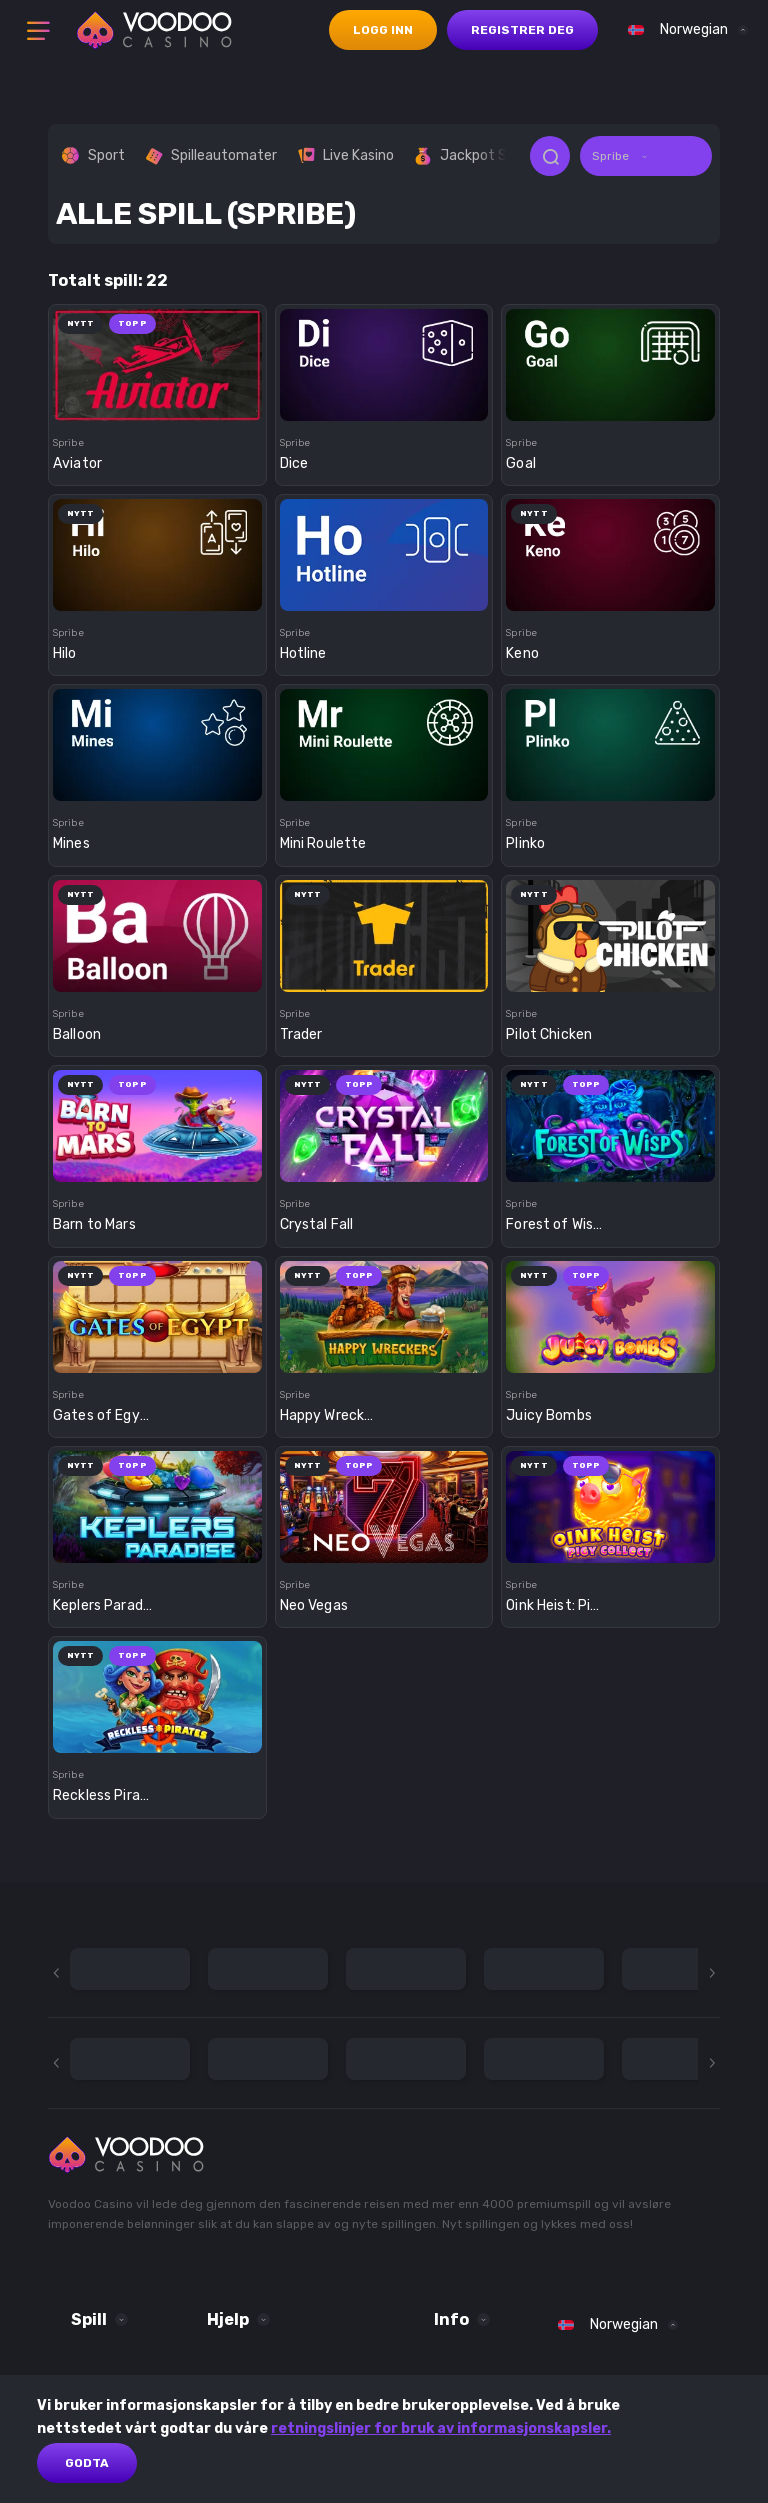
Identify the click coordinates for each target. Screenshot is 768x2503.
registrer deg (522, 30)
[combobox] (683, 30)
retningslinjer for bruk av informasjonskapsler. (441, 2428)
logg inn (383, 30)
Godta (87, 2463)
